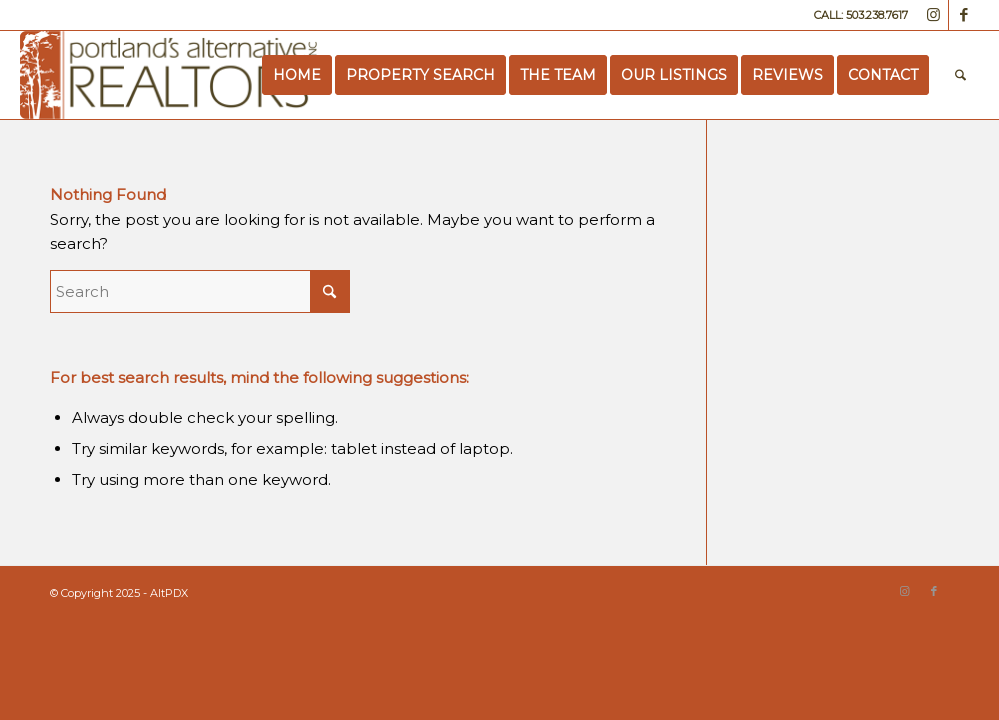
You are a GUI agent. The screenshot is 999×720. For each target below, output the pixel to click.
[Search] (960, 75)
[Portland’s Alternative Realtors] (168, 75)
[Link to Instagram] (933, 15)
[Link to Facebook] (964, 15)
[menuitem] (297, 75)
